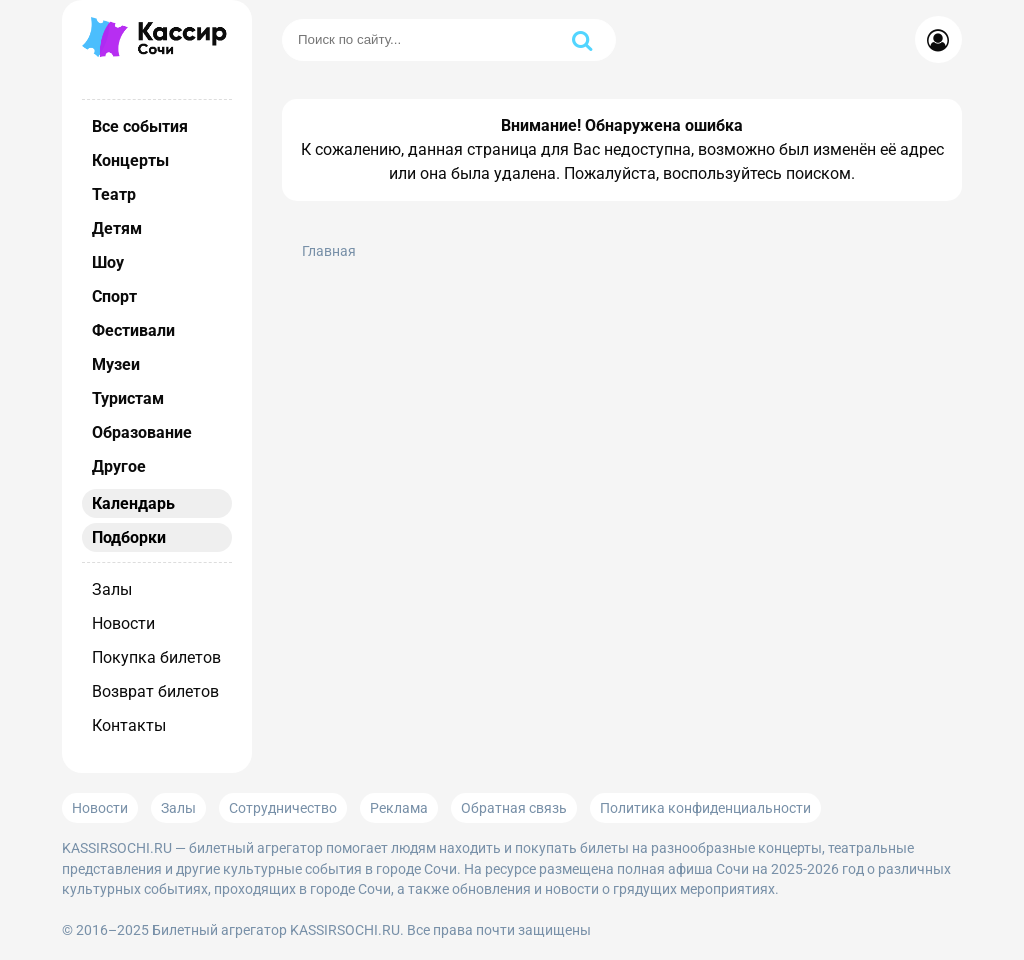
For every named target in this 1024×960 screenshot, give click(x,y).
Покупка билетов (156, 657)
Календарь (133, 503)
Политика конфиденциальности (705, 808)
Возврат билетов (155, 691)
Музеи (116, 364)
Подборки (129, 537)
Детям (117, 228)
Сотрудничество (283, 808)
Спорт (114, 296)
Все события (140, 126)
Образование (142, 432)
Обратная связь (514, 808)
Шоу (108, 262)
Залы (112, 589)
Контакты (129, 725)
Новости (123, 623)
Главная (329, 251)
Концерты (130, 160)
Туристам (128, 398)
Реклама (399, 808)
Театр (114, 194)
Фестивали (133, 330)
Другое (119, 466)
